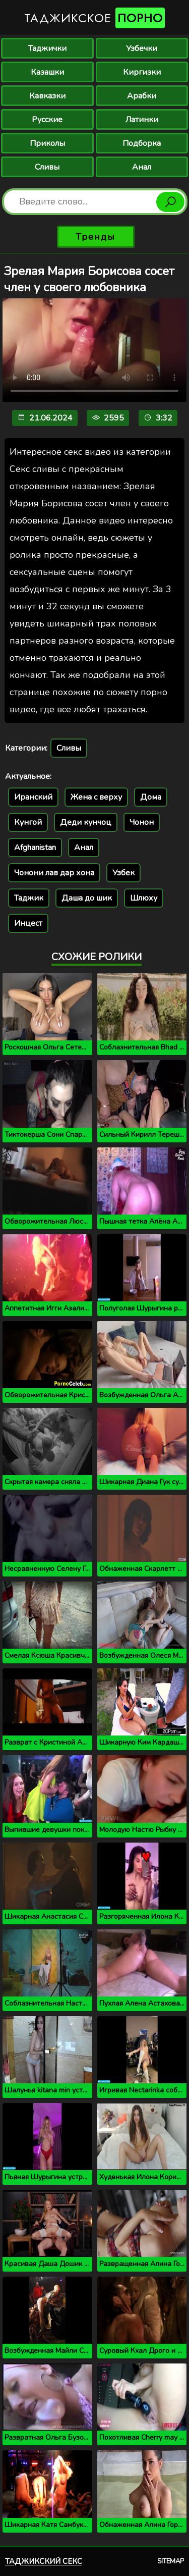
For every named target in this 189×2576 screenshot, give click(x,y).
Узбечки (141, 48)
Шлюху (143, 898)
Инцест (28, 923)
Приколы (47, 143)
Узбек (123, 872)
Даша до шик (86, 898)
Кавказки (47, 95)
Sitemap (170, 2561)
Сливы (47, 167)
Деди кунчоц (85, 822)
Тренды (95, 237)
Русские (47, 119)
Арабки (141, 95)
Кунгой (28, 822)
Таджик (28, 898)
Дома (150, 797)
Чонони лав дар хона (54, 872)
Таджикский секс (43, 2561)
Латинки (141, 119)
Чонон (142, 822)
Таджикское (94, 18)
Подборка (141, 143)
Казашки (47, 72)
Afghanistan (35, 847)
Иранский (33, 797)
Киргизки (142, 72)
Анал (141, 167)
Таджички (47, 48)
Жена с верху (96, 797)
